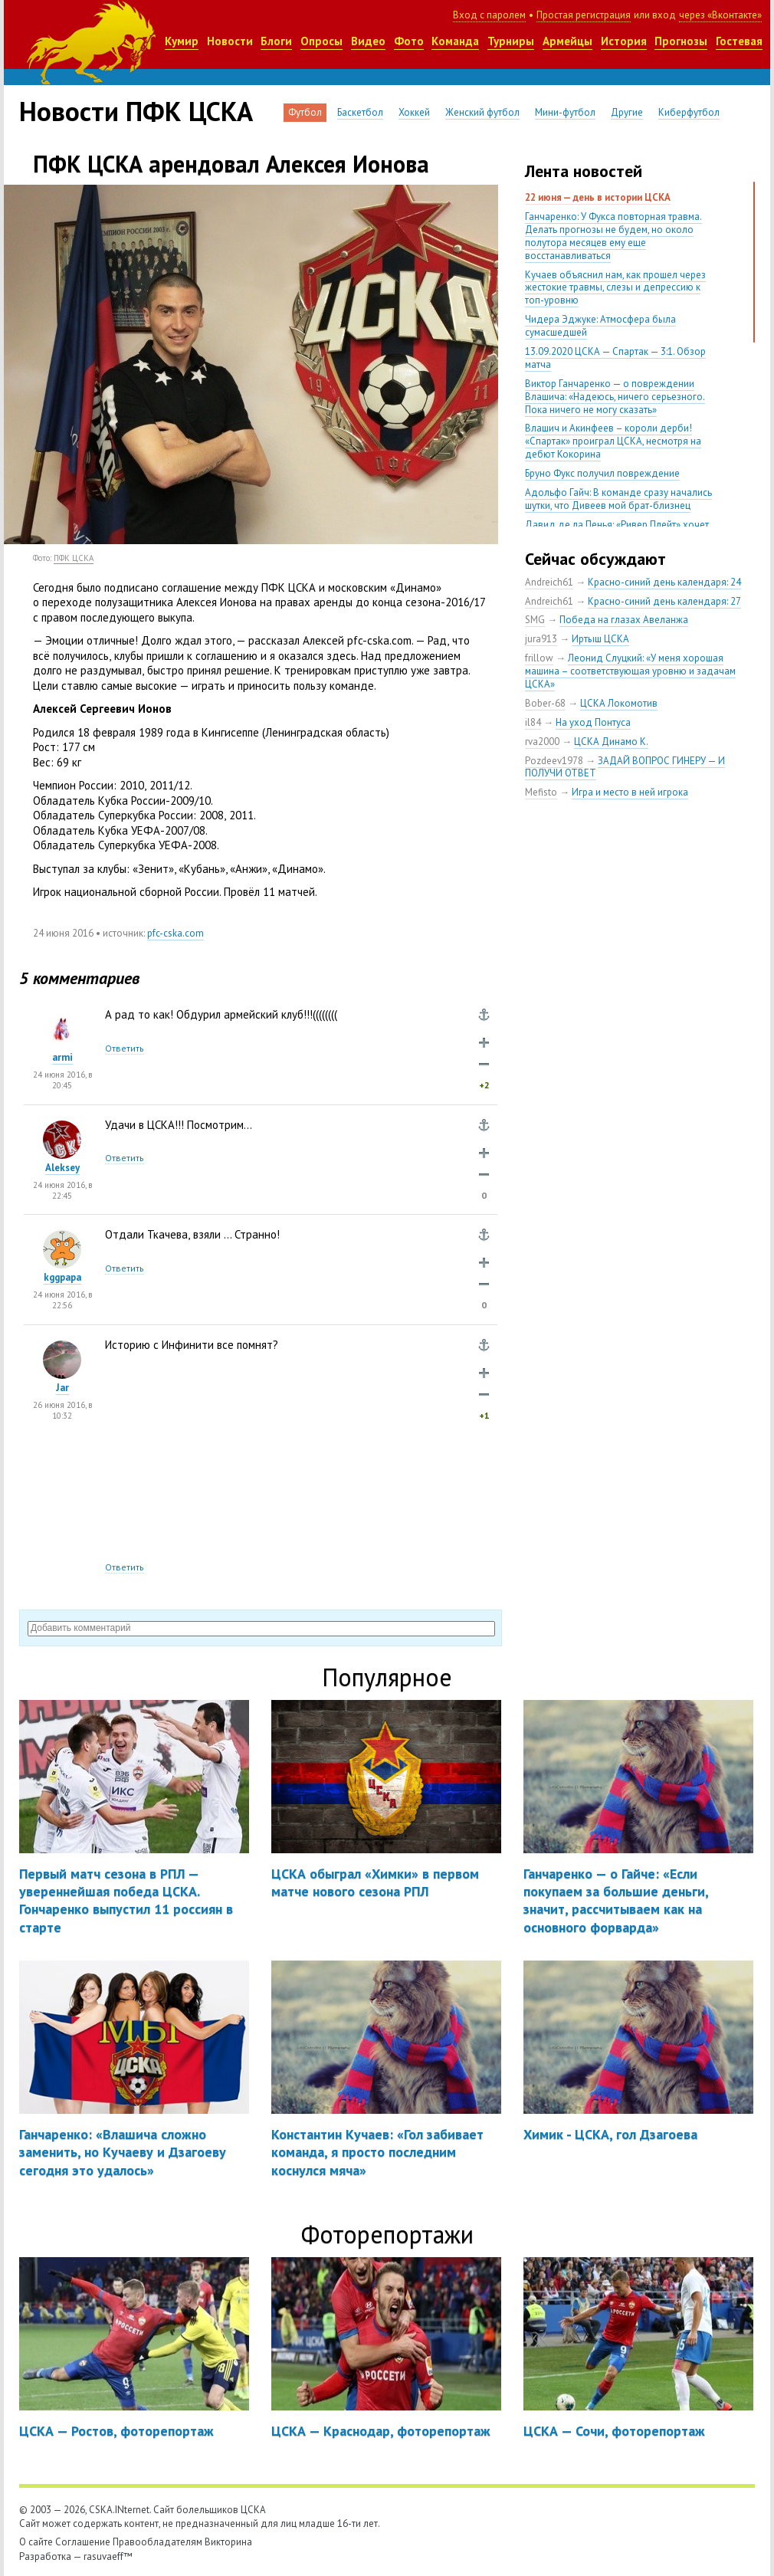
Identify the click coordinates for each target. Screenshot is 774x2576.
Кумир (181, 41)
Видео (368, 41)
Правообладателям (157, 2541)
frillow (539, 658)
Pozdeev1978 (554, 760)
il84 (533, 722)
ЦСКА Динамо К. (611, 741)
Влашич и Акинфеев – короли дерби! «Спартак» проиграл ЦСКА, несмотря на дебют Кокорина (613, 441)
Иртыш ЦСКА (600, 638)
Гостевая (739, 41)
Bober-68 (545, 703)
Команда (455, 41)
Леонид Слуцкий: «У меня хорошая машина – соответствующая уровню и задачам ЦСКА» (630, 671)
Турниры (510, 41)
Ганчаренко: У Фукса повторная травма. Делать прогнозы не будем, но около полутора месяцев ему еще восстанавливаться (613, 236)
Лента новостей (583, 171)
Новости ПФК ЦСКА (136, 111)
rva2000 (542, 741)
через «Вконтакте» (720, 14)
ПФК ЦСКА (73, 558)
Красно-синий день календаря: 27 (664, 601)
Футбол (305, 112)
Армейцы (567, 41)
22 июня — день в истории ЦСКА (598, 197)
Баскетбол (360, 112)
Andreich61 (549, 582)
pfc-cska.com (175, 933)
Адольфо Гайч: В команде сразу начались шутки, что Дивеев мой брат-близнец (618, 499)
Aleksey (62, 1167)
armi (62, 1057)
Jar (62, 1387)
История (624, 41)
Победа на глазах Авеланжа (623, 619)
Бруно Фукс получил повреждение (602, 473)
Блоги (276, 41)
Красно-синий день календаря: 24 (664, 582)
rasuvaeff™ (108, 2556)
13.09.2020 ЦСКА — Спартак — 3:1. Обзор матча (615, 358)
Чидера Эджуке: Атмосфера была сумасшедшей (600, 326)
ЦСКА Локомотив (619, 703)
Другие (627, 112)
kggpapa (62, 1277)
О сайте (36, 2541)
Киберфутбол (689, 112)
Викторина (228, 2541)
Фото (409, 41)
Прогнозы (680, 41)
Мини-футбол (565, 112)
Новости (230, 41)
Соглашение (82, 2541)
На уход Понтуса (593, 722)
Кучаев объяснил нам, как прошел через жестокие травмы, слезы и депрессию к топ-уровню (615, 287)
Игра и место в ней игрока (630, 792)
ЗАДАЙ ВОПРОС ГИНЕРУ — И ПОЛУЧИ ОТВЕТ (625, 767)
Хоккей (414, 112)
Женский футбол (482, 112)
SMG (535, 619)
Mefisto (541, 792)
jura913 (541, 638)
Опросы (321, 41)
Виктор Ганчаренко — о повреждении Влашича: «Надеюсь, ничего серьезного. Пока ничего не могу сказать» (615, 396)
